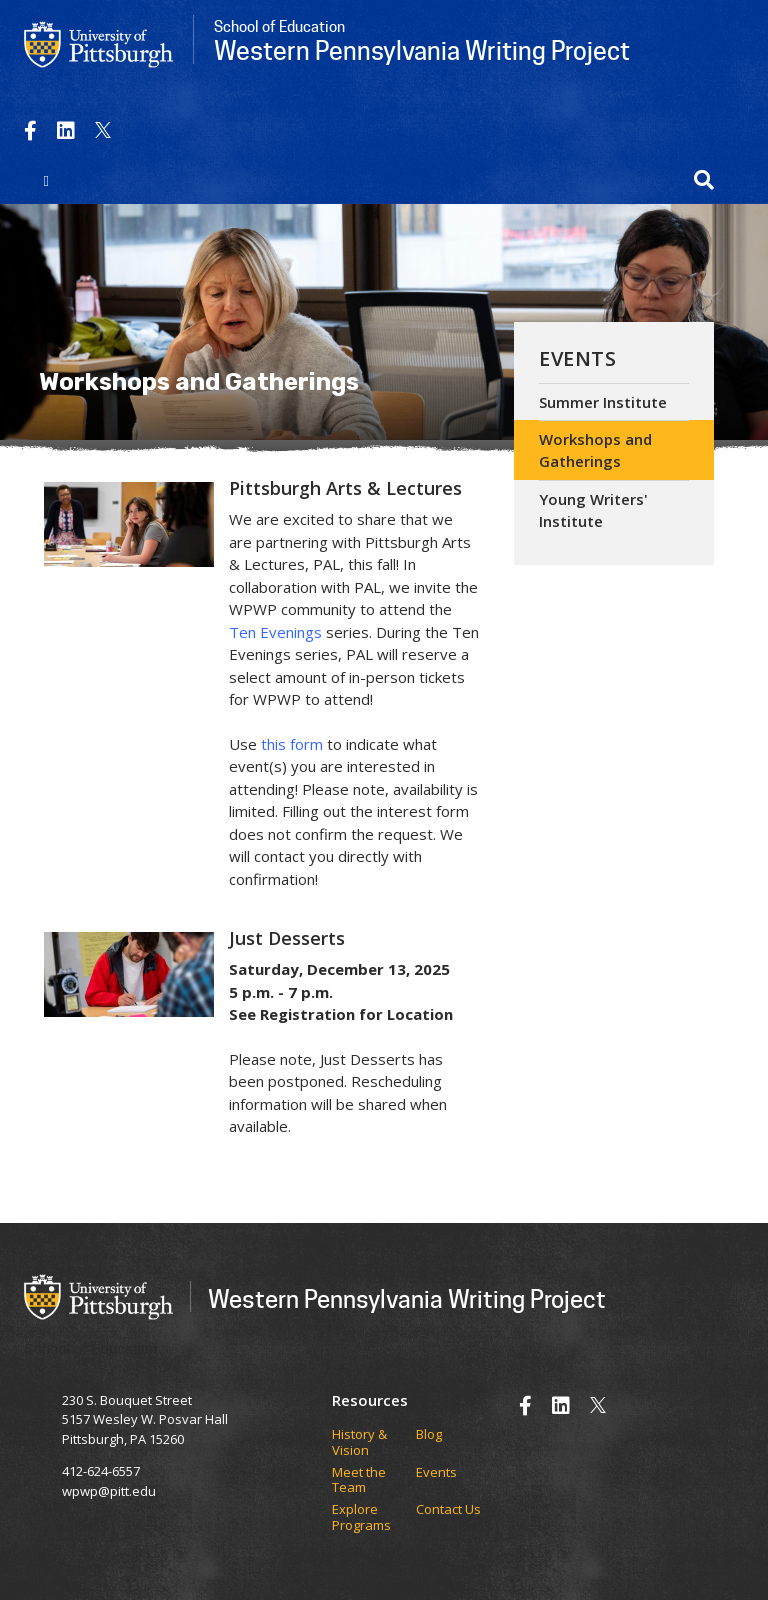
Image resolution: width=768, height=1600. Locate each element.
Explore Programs (361, 1517)
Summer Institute (603, 402)
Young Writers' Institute (593, 510)
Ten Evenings (275, 632)
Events (577, 358)
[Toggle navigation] (46, 180)
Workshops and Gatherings (595, 450)
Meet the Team (359, 1480)
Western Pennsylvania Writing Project (407, 1298)
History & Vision (359, 1442)
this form (292, 744)
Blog (429, 1435)
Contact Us (448, 1510)
